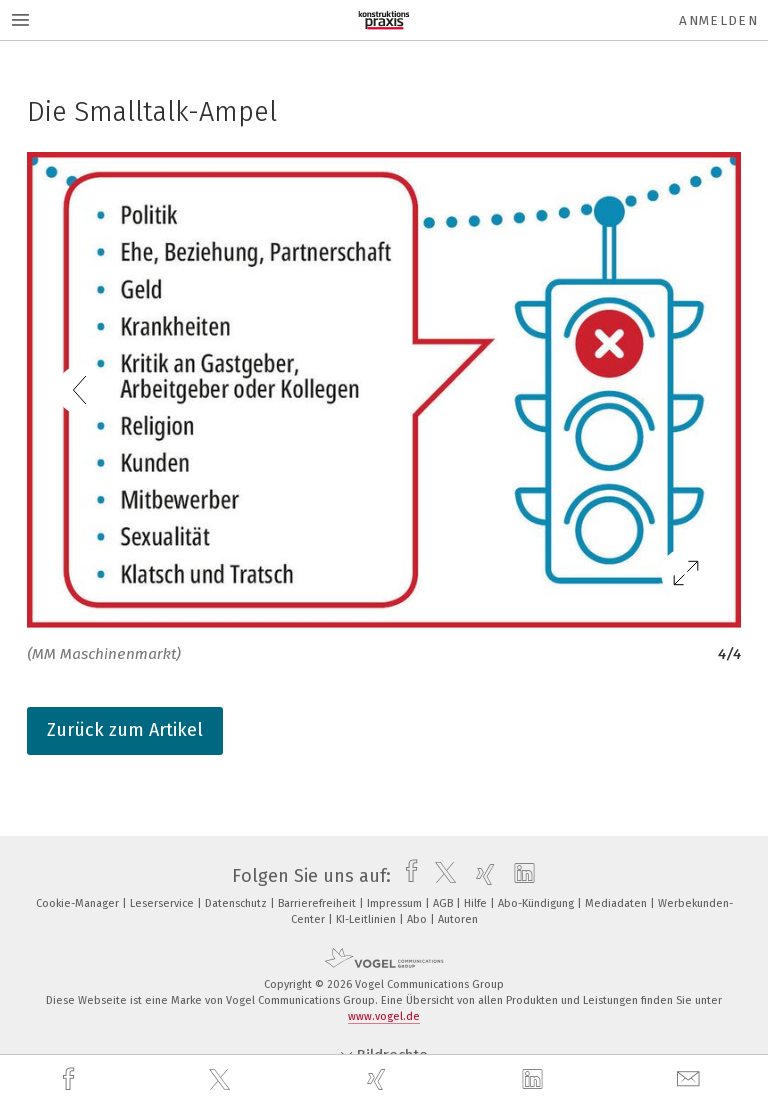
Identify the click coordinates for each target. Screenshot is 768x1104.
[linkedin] (535, 1080)
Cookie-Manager (79, 903)
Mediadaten (617, 903)
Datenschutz (237, 903)
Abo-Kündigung (537, 903)
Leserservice (163, 903)
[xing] (379, 1079)
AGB (444, 903)
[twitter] (222, 1080)
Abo (418, 919)
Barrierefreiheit (318, 903)
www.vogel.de (384, 1016)
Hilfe (477, 903)
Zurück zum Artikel (125, 730)
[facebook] (71, 1079)
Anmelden (718, 20)
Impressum (396, 903)
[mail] (691, 1079)
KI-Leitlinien (367, 919)
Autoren (458, 919)
